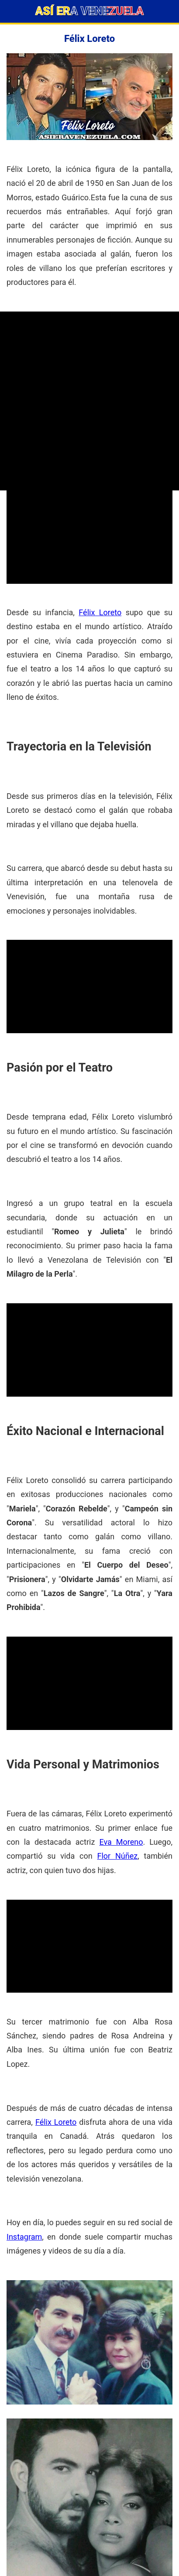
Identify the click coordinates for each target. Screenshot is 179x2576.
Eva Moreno (121, 1841)
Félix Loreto (100, 612)
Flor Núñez (117, 1855)
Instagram (24, 2236)
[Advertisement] (89, 401)
